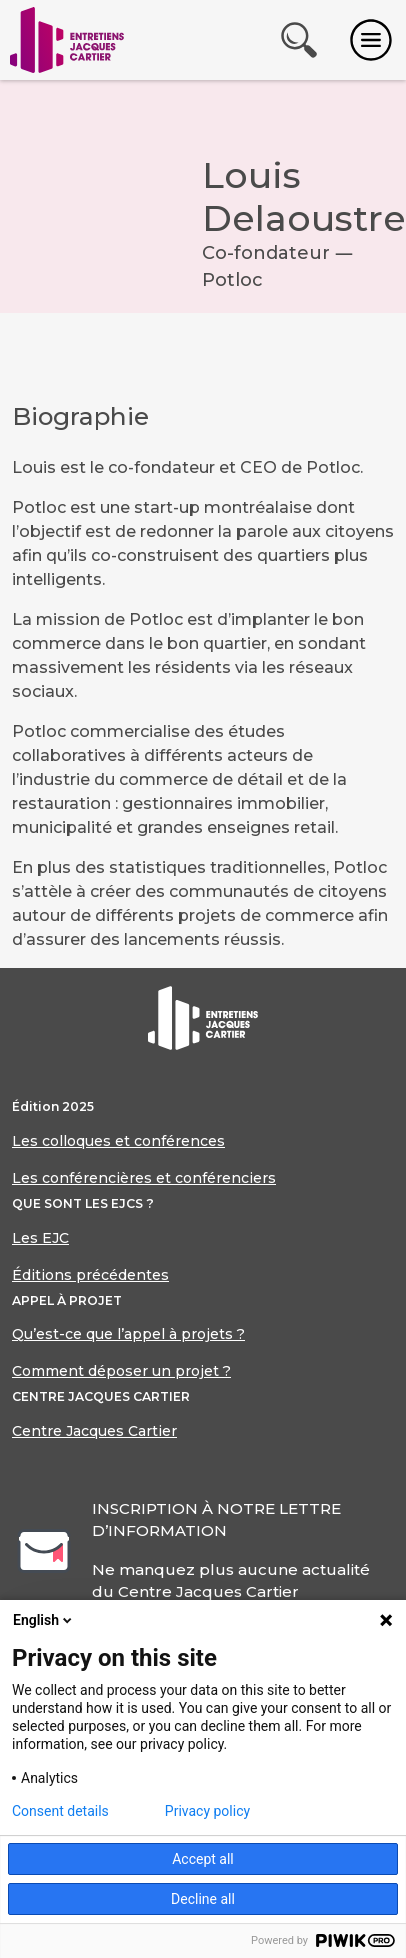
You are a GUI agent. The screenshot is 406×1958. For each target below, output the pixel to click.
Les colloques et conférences (118, 1141)
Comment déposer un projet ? (121, 1371)
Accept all (203, 1859)
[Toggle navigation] (371, 40)
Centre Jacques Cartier (94, 1431)
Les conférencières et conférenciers (144, 1178)
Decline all (203, 1899)
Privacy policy (207, 1811)
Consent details (60, 1811)
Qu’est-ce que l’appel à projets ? (128, 1334)
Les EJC (40, 1238)
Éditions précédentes (90, 1275)
